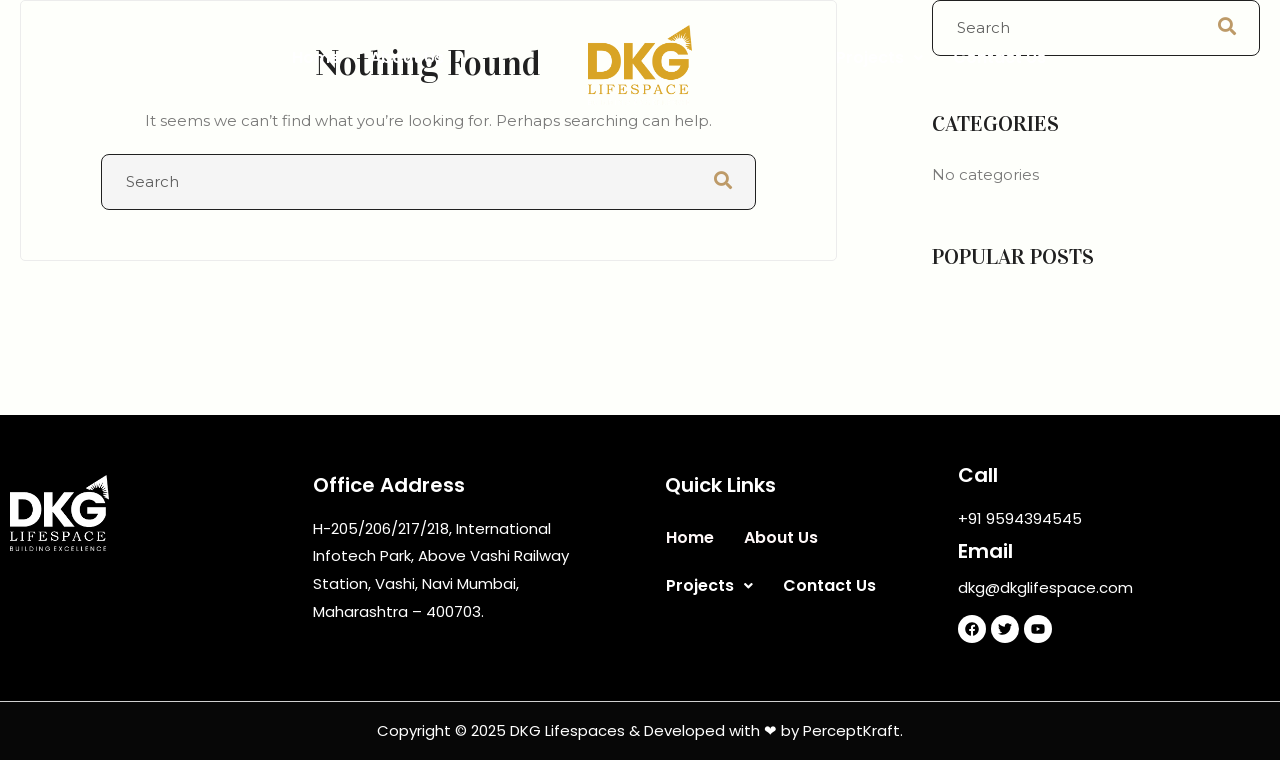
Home (316, 57)
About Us (407, 57)
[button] (879, 58)
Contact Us (999, 57)
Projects (879, 57)
